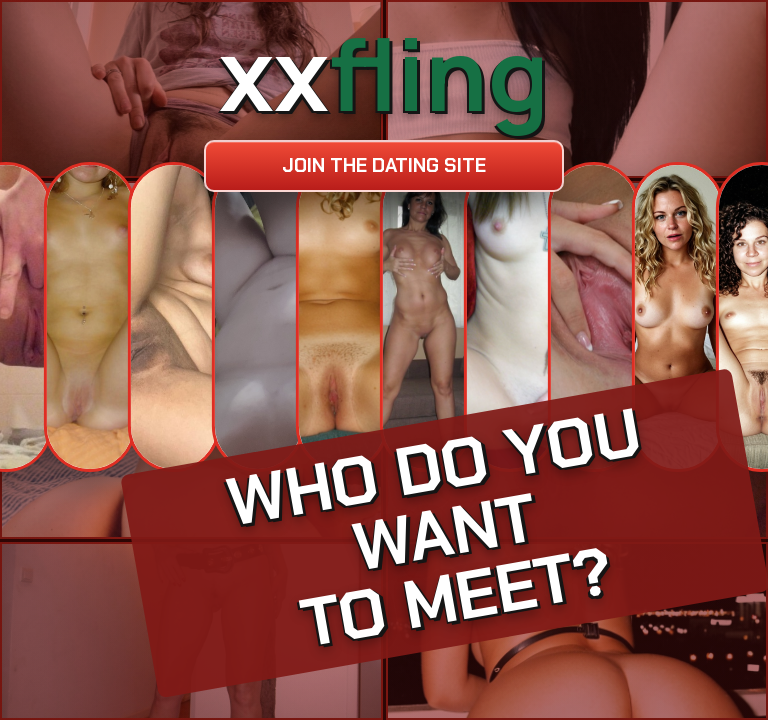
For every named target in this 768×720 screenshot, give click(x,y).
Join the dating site (384, 165)
